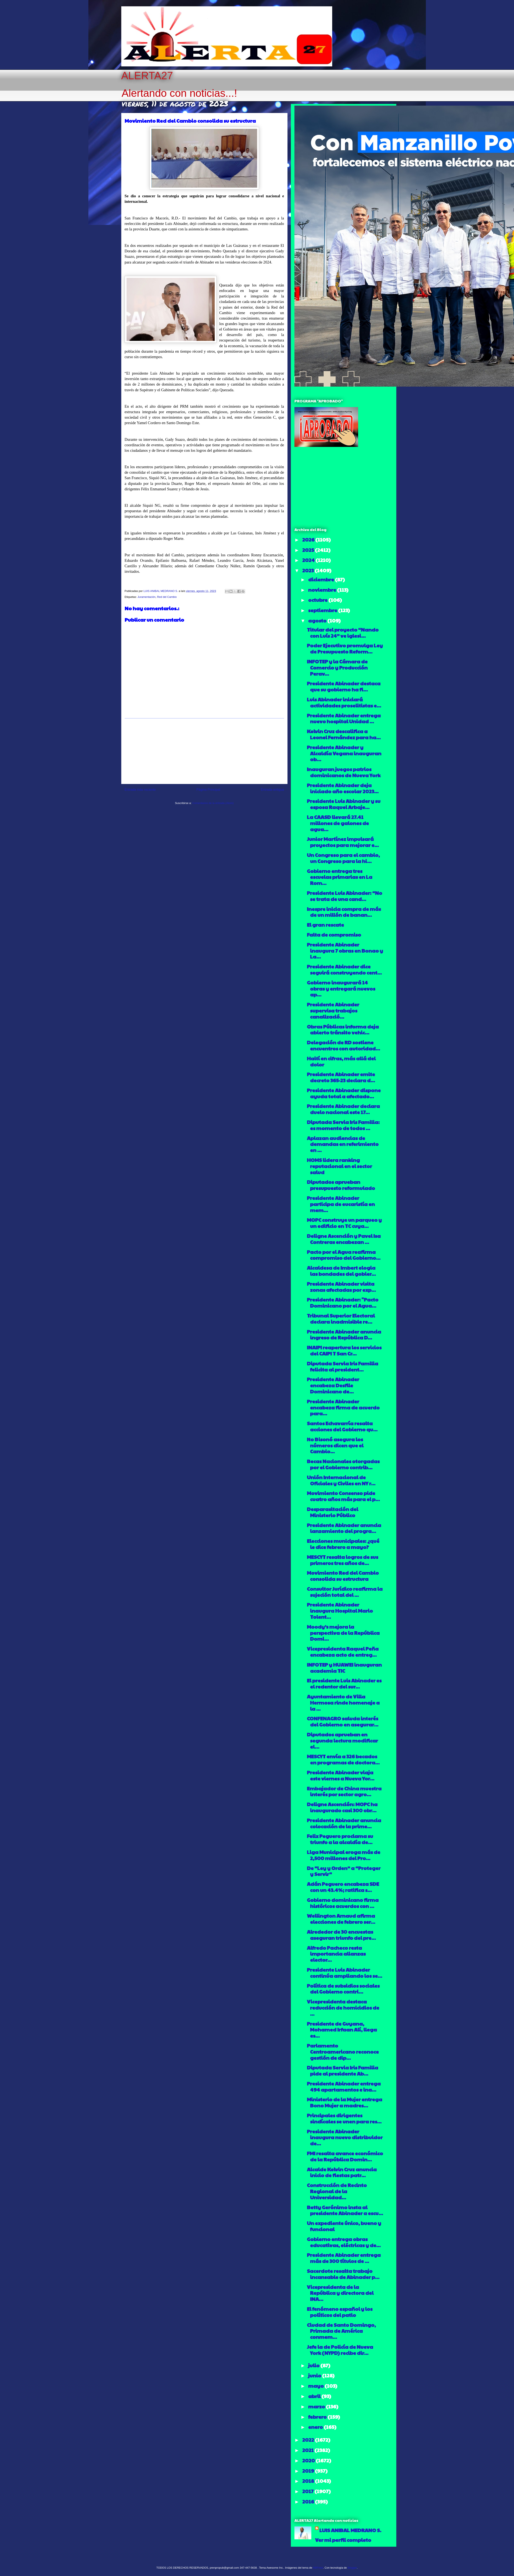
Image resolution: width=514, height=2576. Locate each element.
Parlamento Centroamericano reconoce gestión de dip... (343, 2051)
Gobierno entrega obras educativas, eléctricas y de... (344, 2242)
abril (314, 2396)
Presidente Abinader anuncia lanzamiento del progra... (344, 1528)
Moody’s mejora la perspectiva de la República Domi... (343, 1632)
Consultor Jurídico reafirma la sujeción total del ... (345, 1591)
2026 (308, 539)
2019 (308, 2470)
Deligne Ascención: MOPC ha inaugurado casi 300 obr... (342, 1807)
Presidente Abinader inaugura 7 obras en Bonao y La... (345, 950)
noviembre (322, 589)
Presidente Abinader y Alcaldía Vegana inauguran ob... (344, 753)
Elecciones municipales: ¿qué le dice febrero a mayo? (343, 1543)
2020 (309, 2460)
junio (315, 2375)
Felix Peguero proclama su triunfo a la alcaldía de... (340, 1839)
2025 (308, 549)
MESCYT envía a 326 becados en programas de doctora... (343, 1759)
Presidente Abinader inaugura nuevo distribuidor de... (345, 2137)
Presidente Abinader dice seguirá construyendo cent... (344, 969)
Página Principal (208, 789)
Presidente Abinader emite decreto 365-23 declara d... (341, 1077)
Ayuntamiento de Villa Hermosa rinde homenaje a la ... (343, 1702)
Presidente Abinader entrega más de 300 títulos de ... (344, 2257)
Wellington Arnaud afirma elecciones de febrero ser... (341, 1918)
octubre (318, 599)
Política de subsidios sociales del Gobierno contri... (343, 1988)
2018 (308, 2480)
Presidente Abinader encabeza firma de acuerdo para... (343, 1407)
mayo (316, 2385)
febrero (318, 2416)
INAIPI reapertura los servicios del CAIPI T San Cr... (344, 1350)
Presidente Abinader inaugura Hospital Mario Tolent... (340, 1610)
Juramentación (146, 596)
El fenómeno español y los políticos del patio (339, 2311)
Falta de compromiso (334, 934)
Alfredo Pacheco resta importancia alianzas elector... (336, 1953)
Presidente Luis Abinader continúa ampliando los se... (344, 1972)
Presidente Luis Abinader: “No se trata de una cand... (344, 895)
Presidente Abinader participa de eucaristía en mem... (341, 1204)
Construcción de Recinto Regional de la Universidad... (337, 2191)
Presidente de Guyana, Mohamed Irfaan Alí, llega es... (342, 2029)
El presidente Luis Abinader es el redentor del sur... (344, 1683)
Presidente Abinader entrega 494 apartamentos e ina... (344, 2086)
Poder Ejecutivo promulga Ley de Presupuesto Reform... (345, 648)
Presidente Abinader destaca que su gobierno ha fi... (343, 686)
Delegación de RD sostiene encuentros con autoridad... (343, 1045)
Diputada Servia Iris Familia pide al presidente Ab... (342, 2070)
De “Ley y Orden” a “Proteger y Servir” (343, 1871)
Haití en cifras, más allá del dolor (341, 1061)
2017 (308, 2491)
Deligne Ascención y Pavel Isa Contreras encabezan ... (344, 1238)
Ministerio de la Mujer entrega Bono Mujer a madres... (344, 2102)
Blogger (352, 2567)
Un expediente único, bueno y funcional (344, 2226)
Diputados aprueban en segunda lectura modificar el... (342, 1740)
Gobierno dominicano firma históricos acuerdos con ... (343, 1902)
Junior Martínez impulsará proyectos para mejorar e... (343, 841)
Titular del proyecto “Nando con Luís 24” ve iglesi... (343, 632)
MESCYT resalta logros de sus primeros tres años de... (342, 1559)
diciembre (321, 579)
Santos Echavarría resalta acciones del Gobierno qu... (342, 1426)
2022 (308, 2439)
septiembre (323, 610)
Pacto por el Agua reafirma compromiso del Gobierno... (343, 1254)
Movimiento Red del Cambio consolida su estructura (343, 1575)
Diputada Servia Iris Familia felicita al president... (342, 1366)
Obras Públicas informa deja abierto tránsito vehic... (343, 1029)
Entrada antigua (272, 789)
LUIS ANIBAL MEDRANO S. (350, 2530)
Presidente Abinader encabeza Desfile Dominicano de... (333, 1385)
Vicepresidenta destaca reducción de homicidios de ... (343, 2007)
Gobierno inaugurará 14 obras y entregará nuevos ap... (341, 988)
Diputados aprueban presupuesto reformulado (341, 1184)
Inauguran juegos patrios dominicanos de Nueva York (343, 772)
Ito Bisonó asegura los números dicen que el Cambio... (335, 1445)
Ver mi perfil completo (343, 2539)
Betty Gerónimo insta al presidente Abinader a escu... (345, 2210)
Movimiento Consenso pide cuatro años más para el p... (343, 1496)
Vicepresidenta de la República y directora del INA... (340, 2293)
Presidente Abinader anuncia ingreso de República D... (344, 1334)
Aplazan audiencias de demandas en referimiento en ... (343, 1144)
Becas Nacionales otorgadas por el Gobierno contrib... (343, 1464)
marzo (317, 2406)
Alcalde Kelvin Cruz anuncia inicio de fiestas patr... (342, 2172)
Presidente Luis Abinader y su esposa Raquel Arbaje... (343, 804)
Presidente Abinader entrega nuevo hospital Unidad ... (344, 718)
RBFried (318, 2567)
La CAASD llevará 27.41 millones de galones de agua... (338, 823)
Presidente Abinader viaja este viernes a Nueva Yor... (340, 1775)
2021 (308, 2450)
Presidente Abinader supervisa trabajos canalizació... (333, 1010)
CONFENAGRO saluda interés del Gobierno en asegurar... (342, 1721)
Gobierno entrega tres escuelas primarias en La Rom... (339, 877)
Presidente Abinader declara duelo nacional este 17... (343, 1109)
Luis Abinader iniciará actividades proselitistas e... (344, 702)
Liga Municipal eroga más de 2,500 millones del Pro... (343, 1855)
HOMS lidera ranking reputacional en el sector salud (339, 1166)
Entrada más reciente (140, 789)
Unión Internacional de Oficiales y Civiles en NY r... (341, 1480)
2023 (308, 570)
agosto (317, 620)
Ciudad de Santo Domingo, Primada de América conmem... (341, 2331)
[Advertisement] (204, 751)
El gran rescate (325, 924)
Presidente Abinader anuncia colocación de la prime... (344, 1823)
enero (316, 2426)
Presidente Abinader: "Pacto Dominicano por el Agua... (342, 1302)
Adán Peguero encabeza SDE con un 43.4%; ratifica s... (343, 1886)
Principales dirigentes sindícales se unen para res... (344, 2118)
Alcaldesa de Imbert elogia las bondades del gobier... (341, 1270)
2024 (309, 559)
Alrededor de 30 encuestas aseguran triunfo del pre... (341, 1934)
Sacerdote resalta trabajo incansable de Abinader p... (343, 2273)
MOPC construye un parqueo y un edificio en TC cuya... (344, 1222)
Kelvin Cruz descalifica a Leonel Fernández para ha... (344, 734)
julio (314, 2365)
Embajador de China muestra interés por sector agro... (344, 1791)
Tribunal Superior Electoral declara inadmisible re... (341, 1318)
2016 (308, 2501)
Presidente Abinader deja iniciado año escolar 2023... (343, 788)
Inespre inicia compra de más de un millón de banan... (344, 911)
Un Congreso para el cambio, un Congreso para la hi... (343, 857)
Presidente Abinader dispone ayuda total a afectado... (344, 1093)
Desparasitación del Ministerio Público (332, 1512)
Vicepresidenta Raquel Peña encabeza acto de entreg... (343, 1651)
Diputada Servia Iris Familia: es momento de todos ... (343, 1125)
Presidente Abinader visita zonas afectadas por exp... (341, 1286)
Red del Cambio (167, 596)
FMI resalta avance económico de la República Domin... (345, 2156)
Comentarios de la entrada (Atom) (213, 803)
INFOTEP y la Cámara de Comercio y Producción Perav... (337, 667)
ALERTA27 (147, 76)
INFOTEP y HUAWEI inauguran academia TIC (344, 1667)
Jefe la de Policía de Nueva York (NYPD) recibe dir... (340, 2349)
